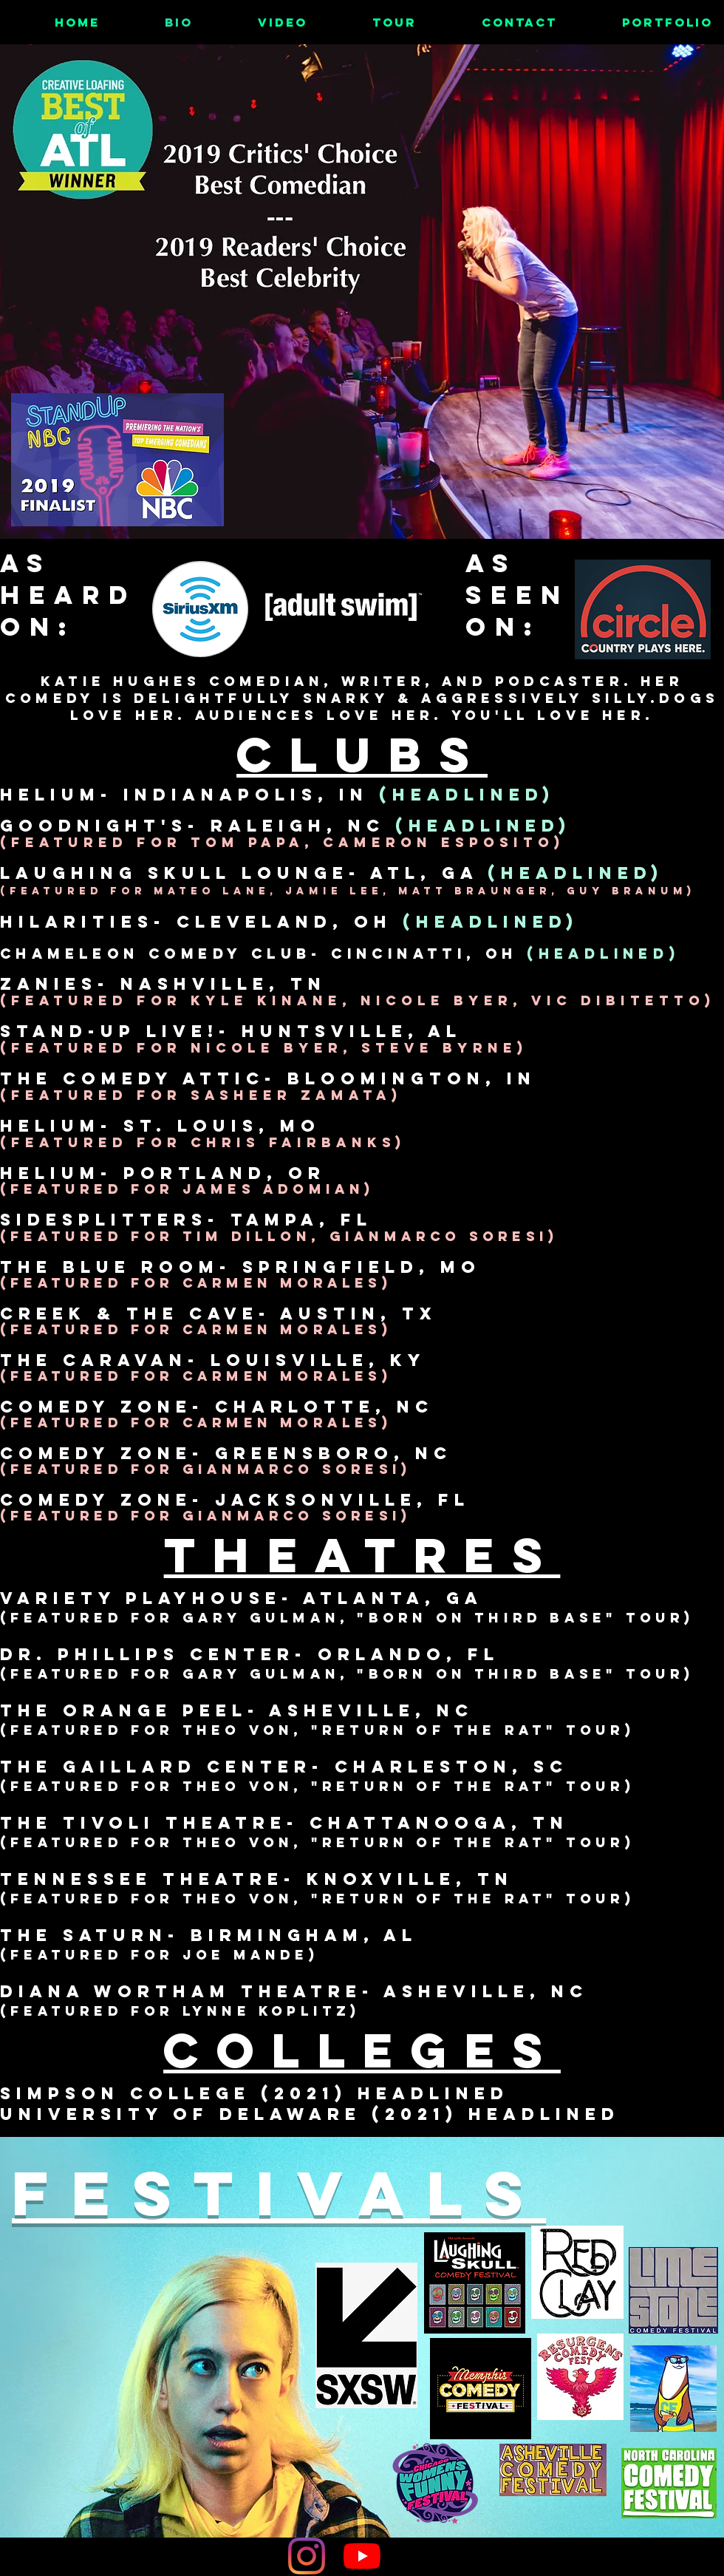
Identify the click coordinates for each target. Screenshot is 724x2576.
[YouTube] (362, 2556)
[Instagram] (306, 2556)
